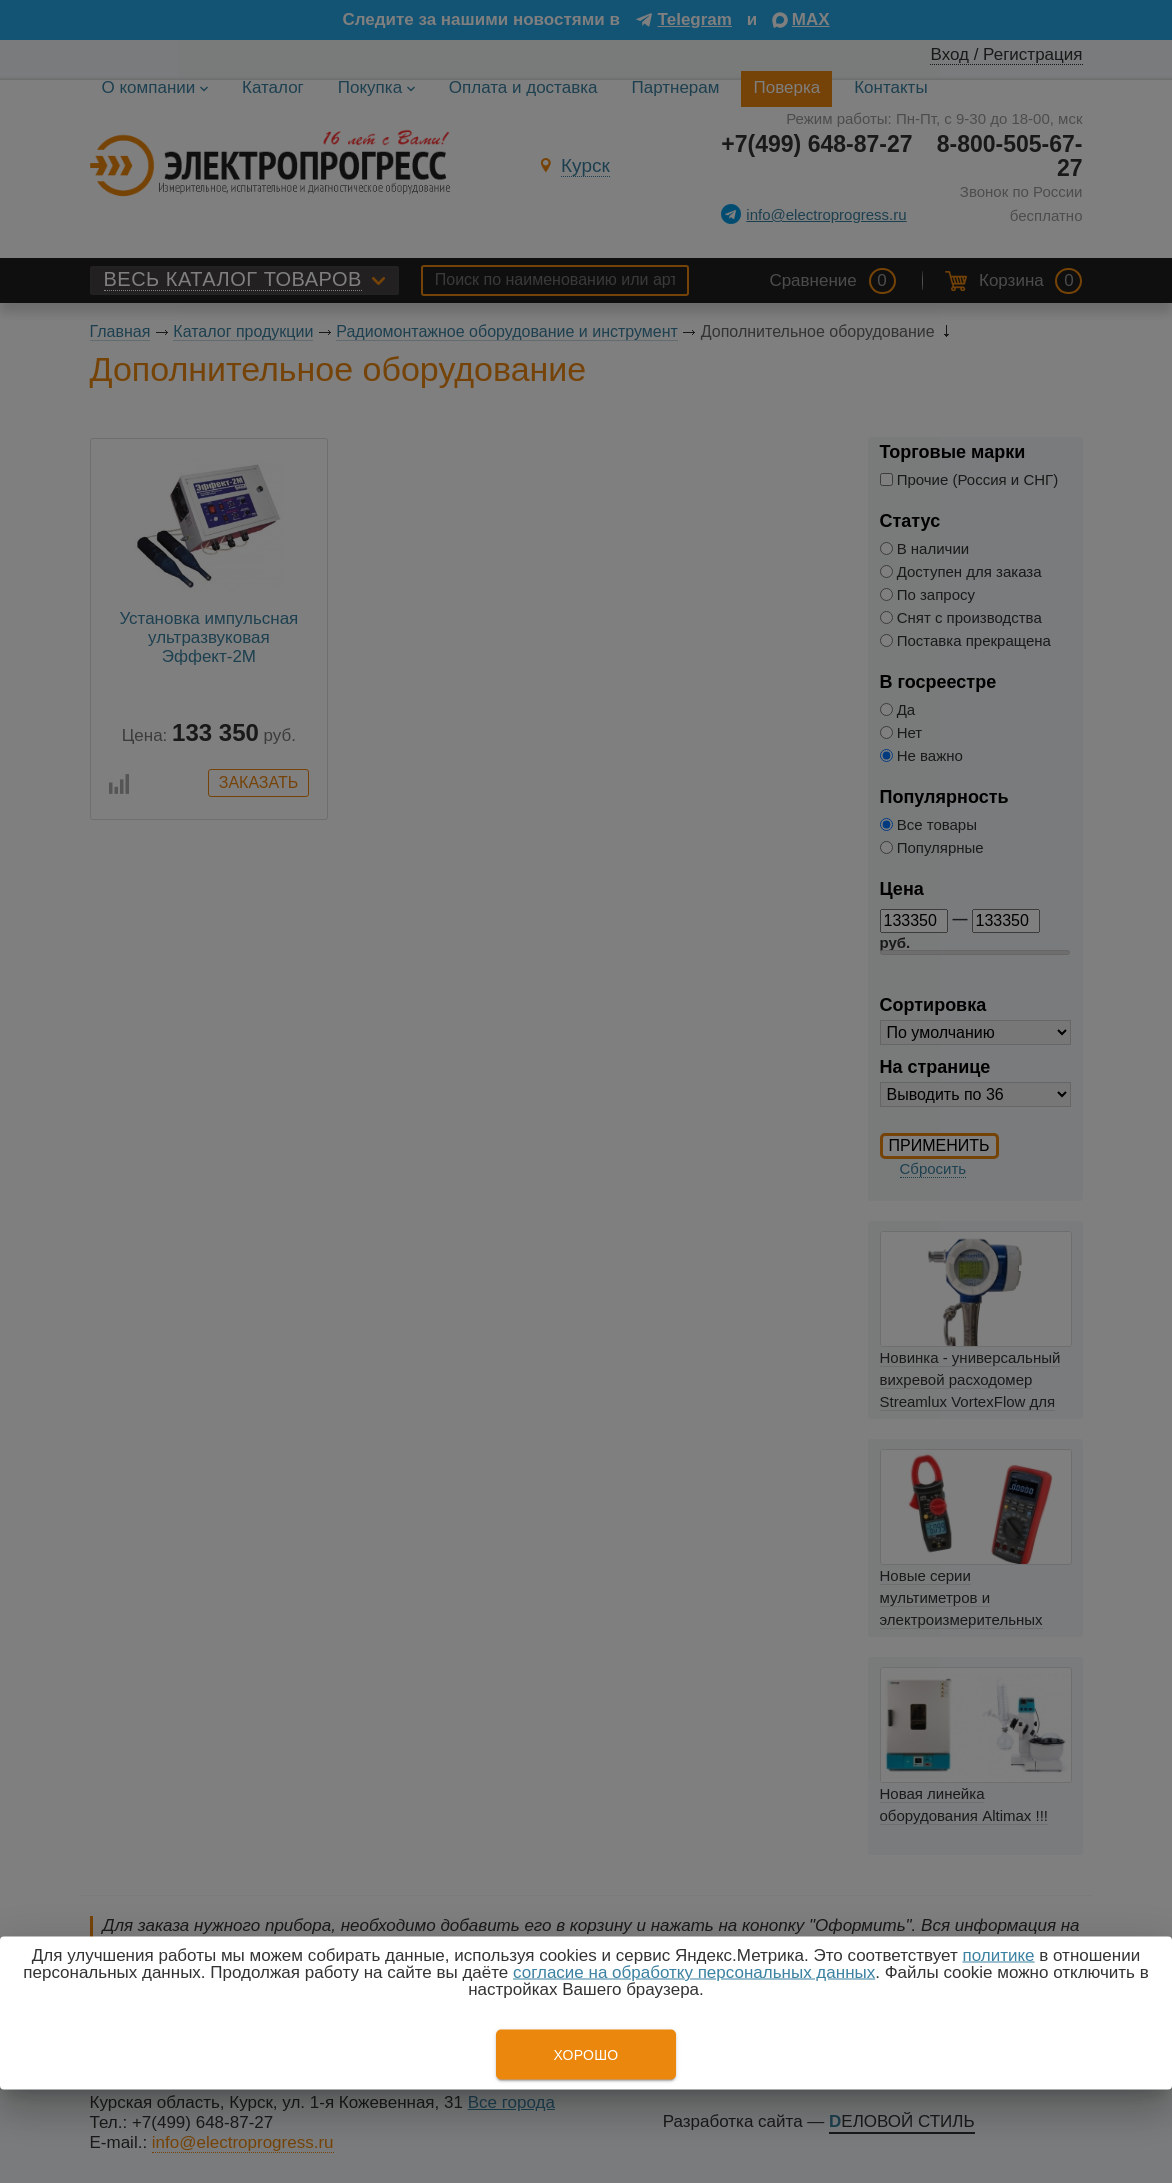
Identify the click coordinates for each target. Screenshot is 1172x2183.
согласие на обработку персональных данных (694, 1972)
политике (998, 1955)
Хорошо (585, 2055)
